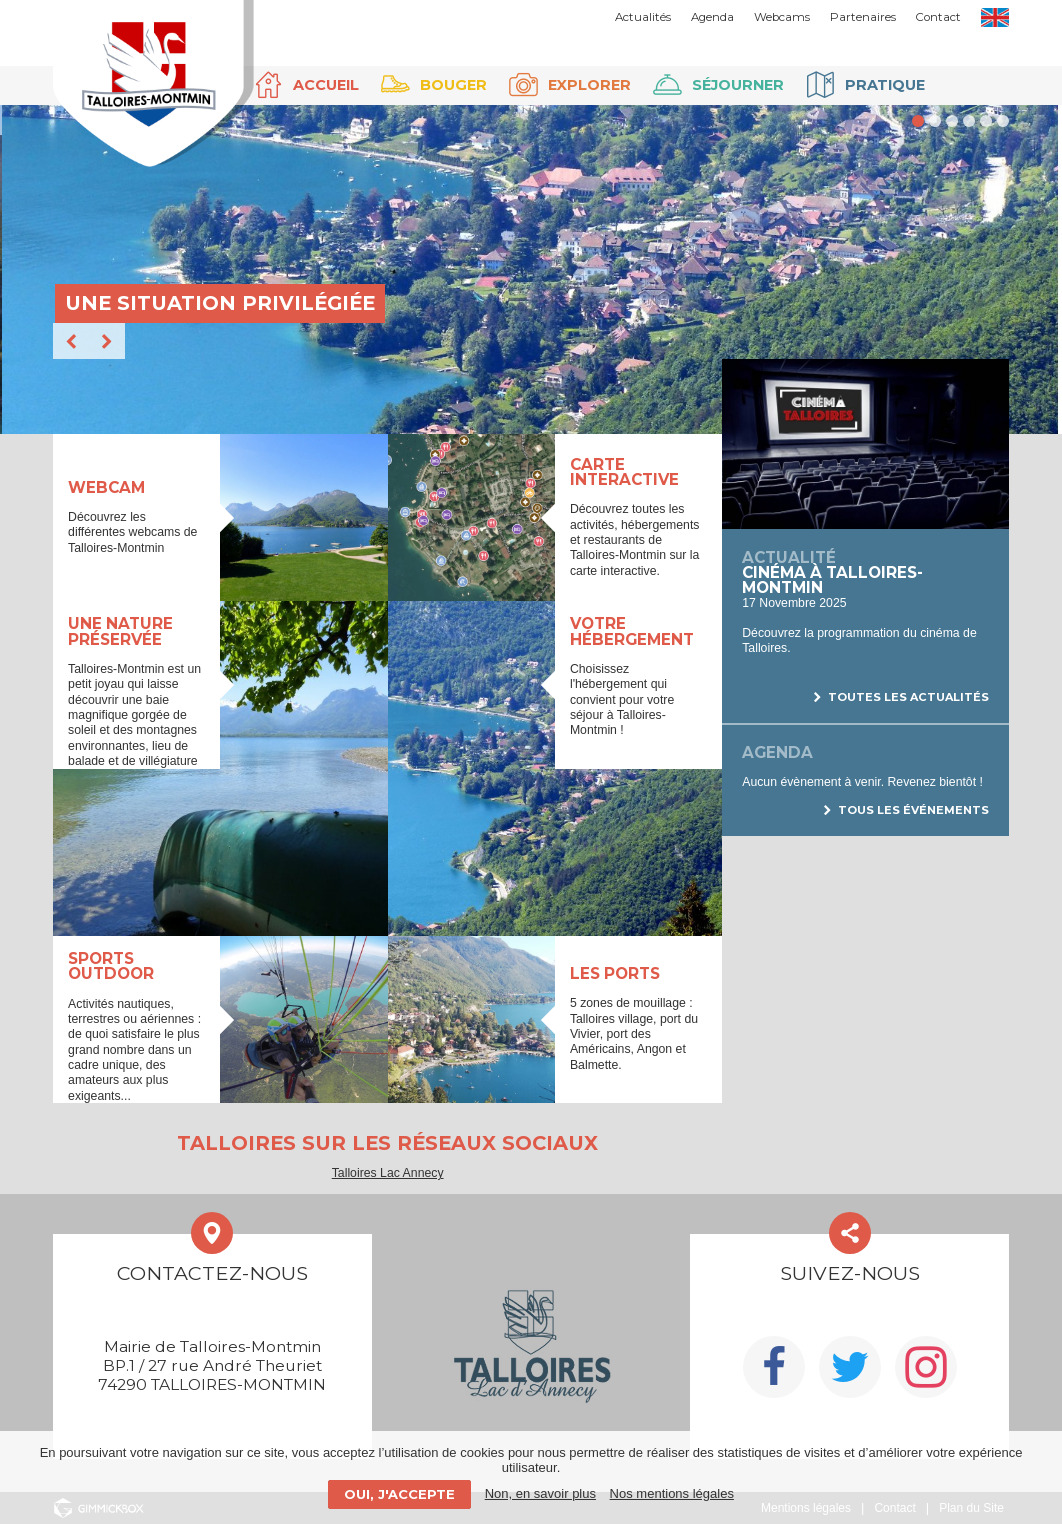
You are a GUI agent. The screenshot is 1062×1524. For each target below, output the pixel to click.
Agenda (712, 17)
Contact (938, 17)
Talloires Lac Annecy (388, 1173)
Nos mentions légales (672, 1493)
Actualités (643, 17)
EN (995, 17)
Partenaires (863, 17)
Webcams (782, 17)
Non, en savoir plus (540, 1493)
